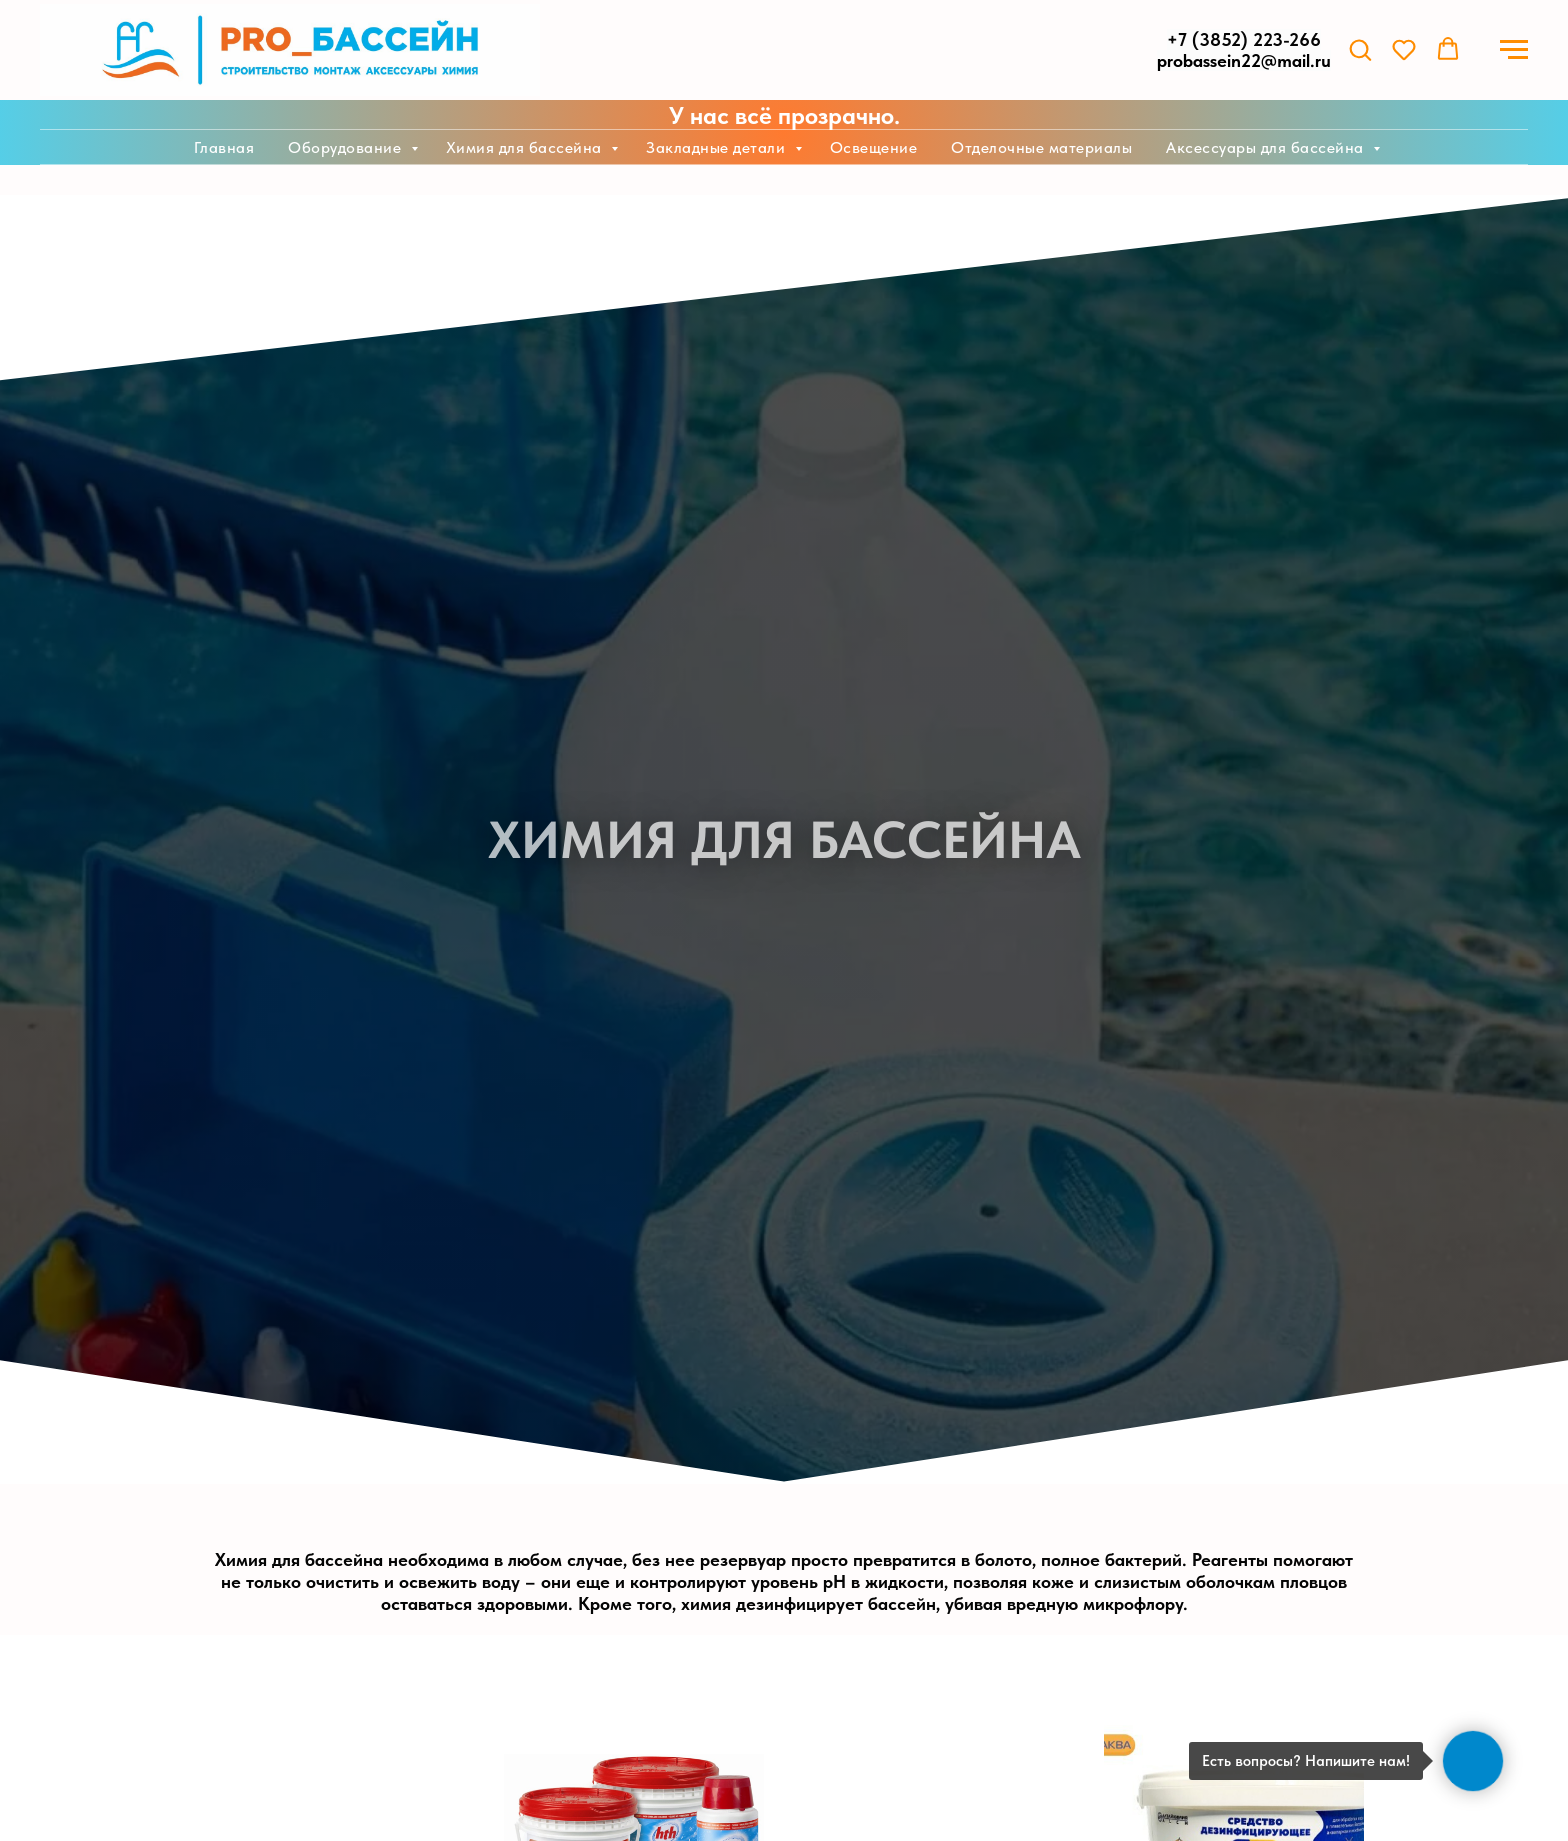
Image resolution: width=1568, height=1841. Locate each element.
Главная (224, 147)
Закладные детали (718, 147)
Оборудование (347, 147)
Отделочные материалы (1041, 147)
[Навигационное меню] (1514, 50)
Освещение (874, 147)
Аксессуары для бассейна (1267, 147)
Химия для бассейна (526, 147)
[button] (1360, 49)
